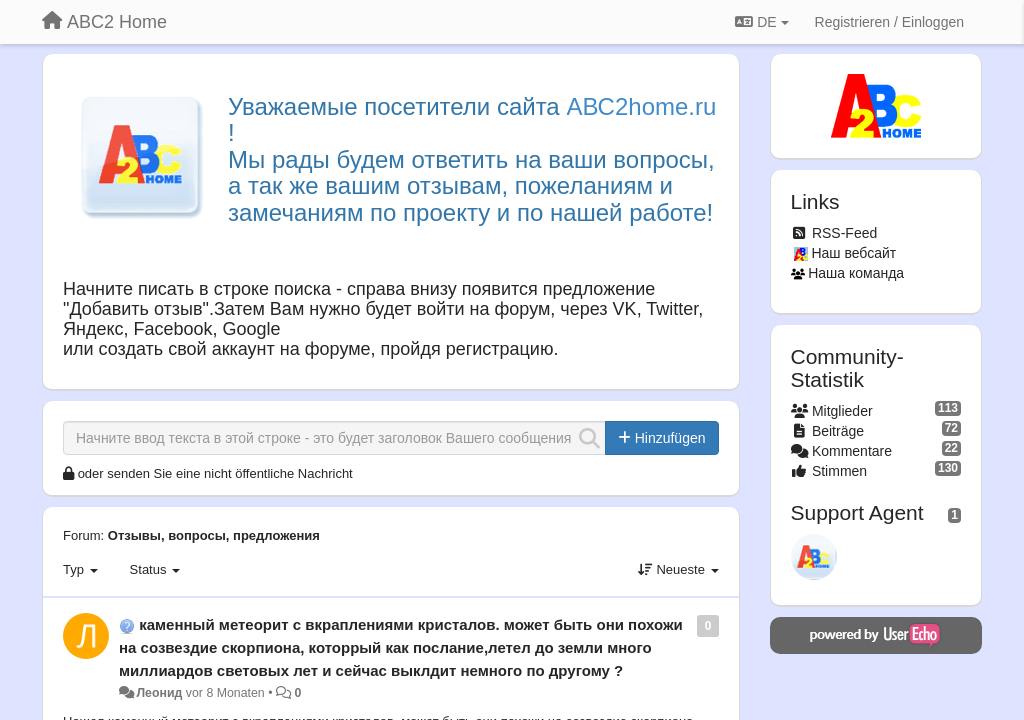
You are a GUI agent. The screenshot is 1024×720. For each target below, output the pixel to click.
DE (761, 22)
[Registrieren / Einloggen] (889, 22)
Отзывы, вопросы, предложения (214, 535)
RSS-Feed (844, 233)
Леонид (159, 693)
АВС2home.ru (641, 106)
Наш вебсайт (853, 253)
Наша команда (856, 273)
